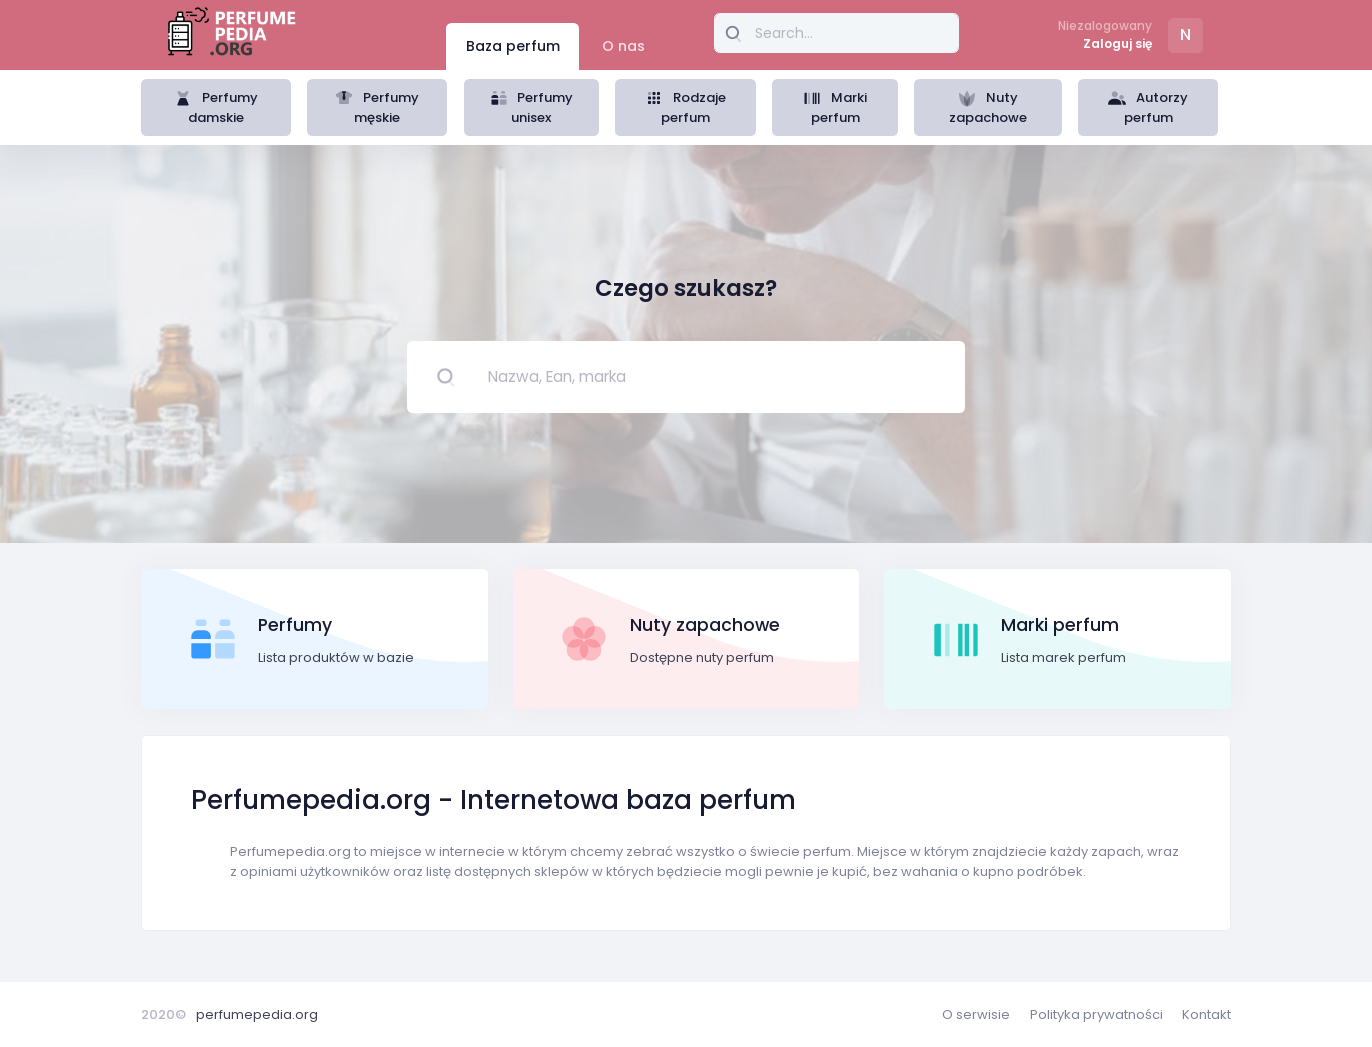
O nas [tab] (623, 46)
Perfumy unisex (532, 107)
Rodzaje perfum (685, 107)
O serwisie (976, 1014)
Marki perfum (835, 107)
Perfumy (295, 625)
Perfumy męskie (377, 107)
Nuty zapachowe (988, 107)
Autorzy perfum (1148, 107)
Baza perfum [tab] (513, 46)
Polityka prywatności (1096, 1014)
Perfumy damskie (216, 107)
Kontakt (1206, 1014)
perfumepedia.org (257, 1014)
